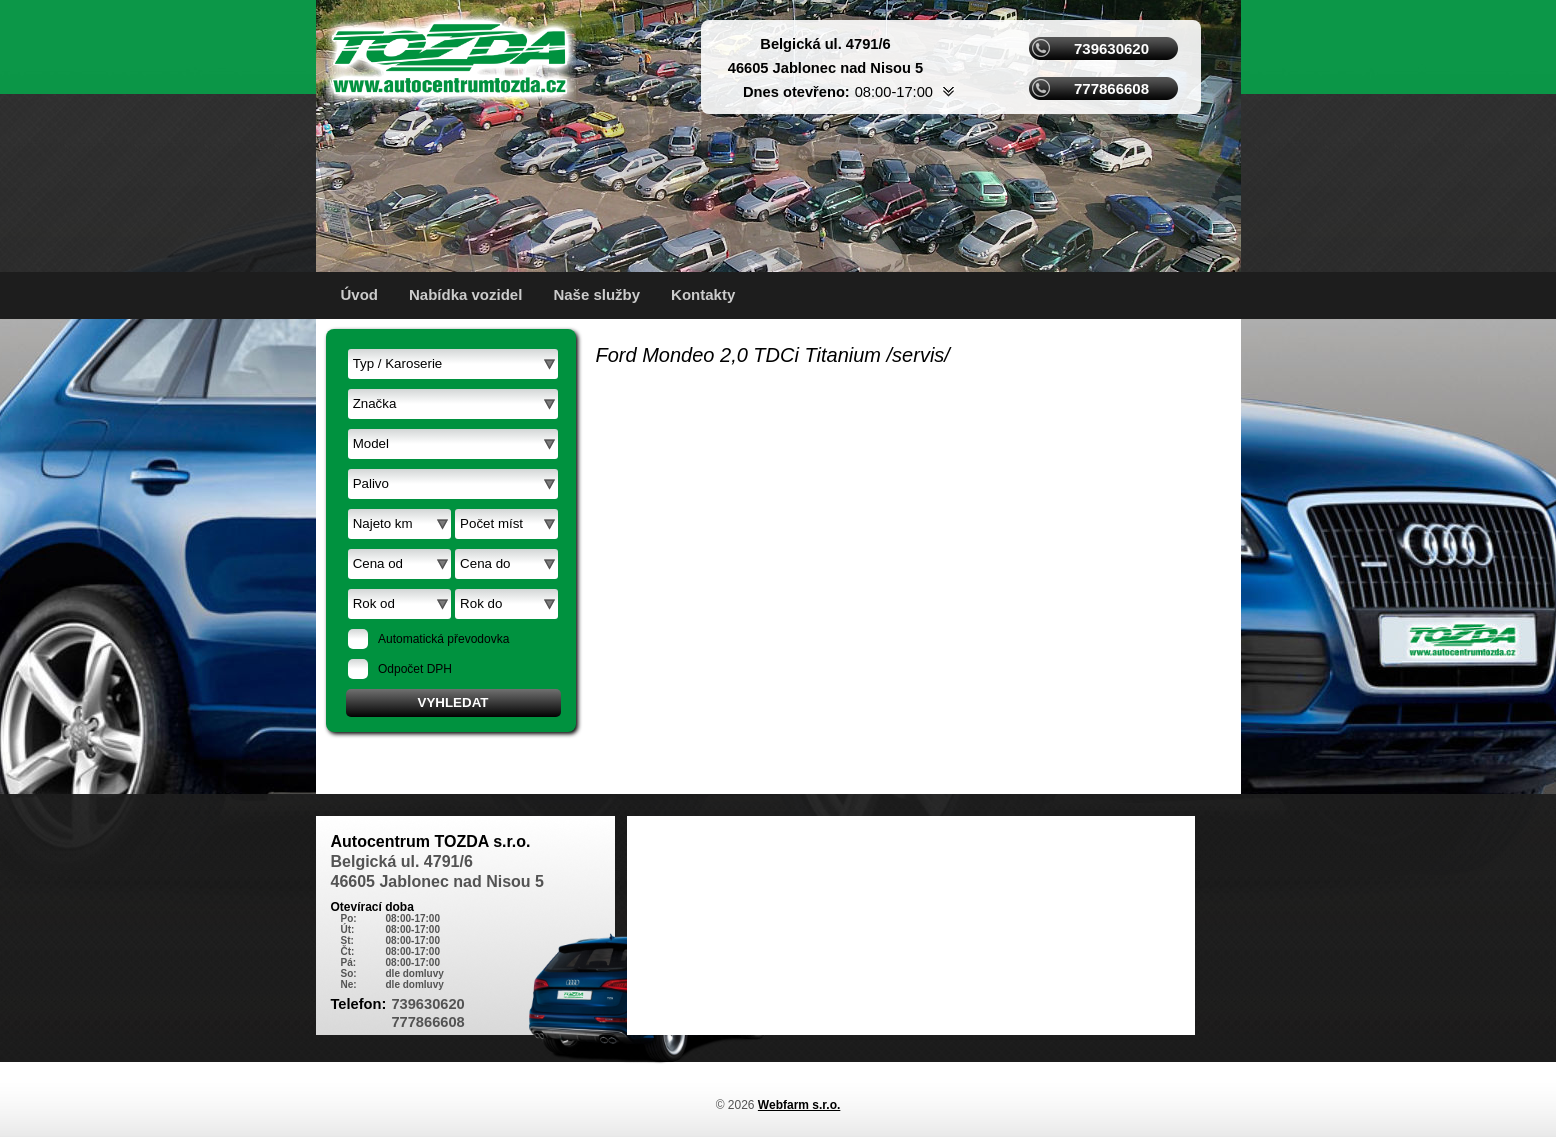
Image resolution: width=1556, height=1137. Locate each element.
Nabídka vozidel (465, 294)
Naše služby (596, 294)
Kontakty (703, 294)
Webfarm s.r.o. (799, 1105)
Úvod (360, 294)
